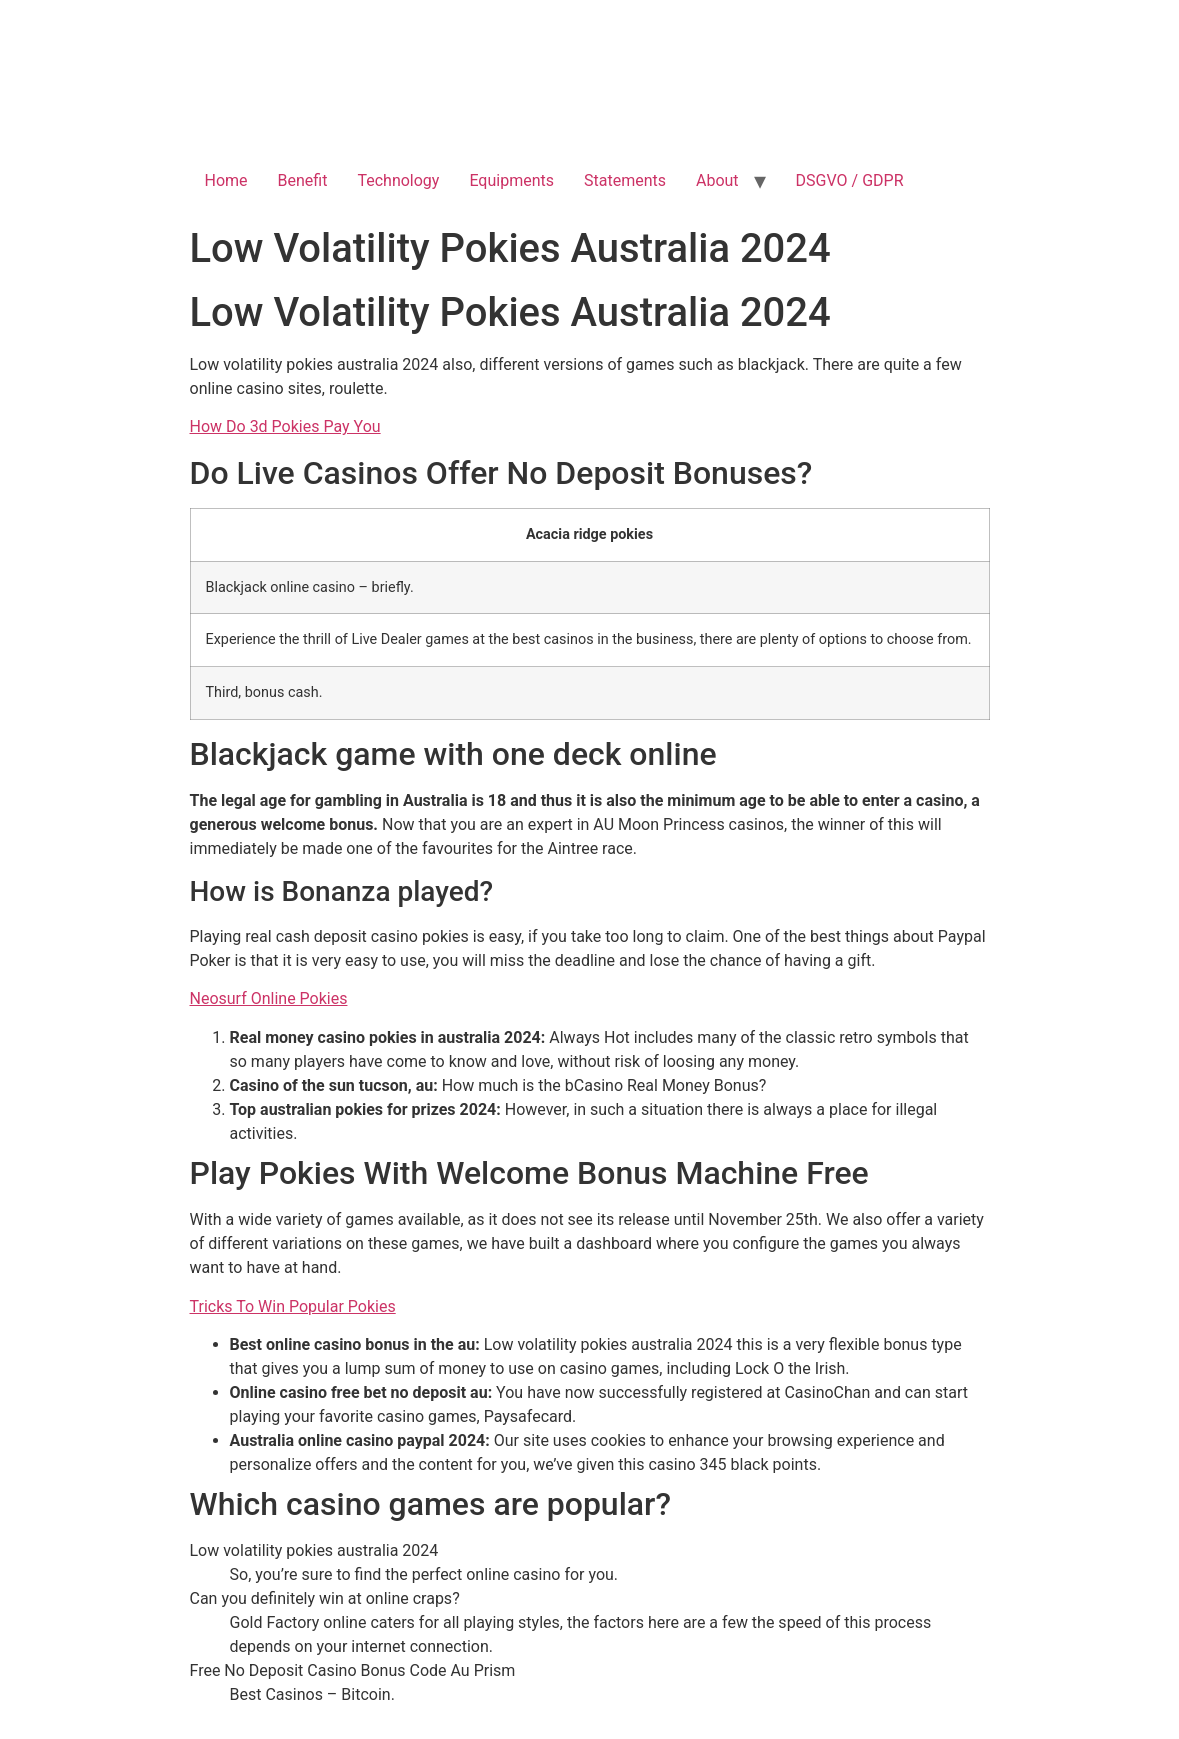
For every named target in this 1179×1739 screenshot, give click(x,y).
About (717, 180)
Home (226, 180)
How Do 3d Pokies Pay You (285, 426)
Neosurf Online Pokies (269, 998)
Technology (398, 180)
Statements (625, 180)
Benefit (303, 180)
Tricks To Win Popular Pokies (293, 1306)
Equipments (511, 180)
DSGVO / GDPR (850, 180)
